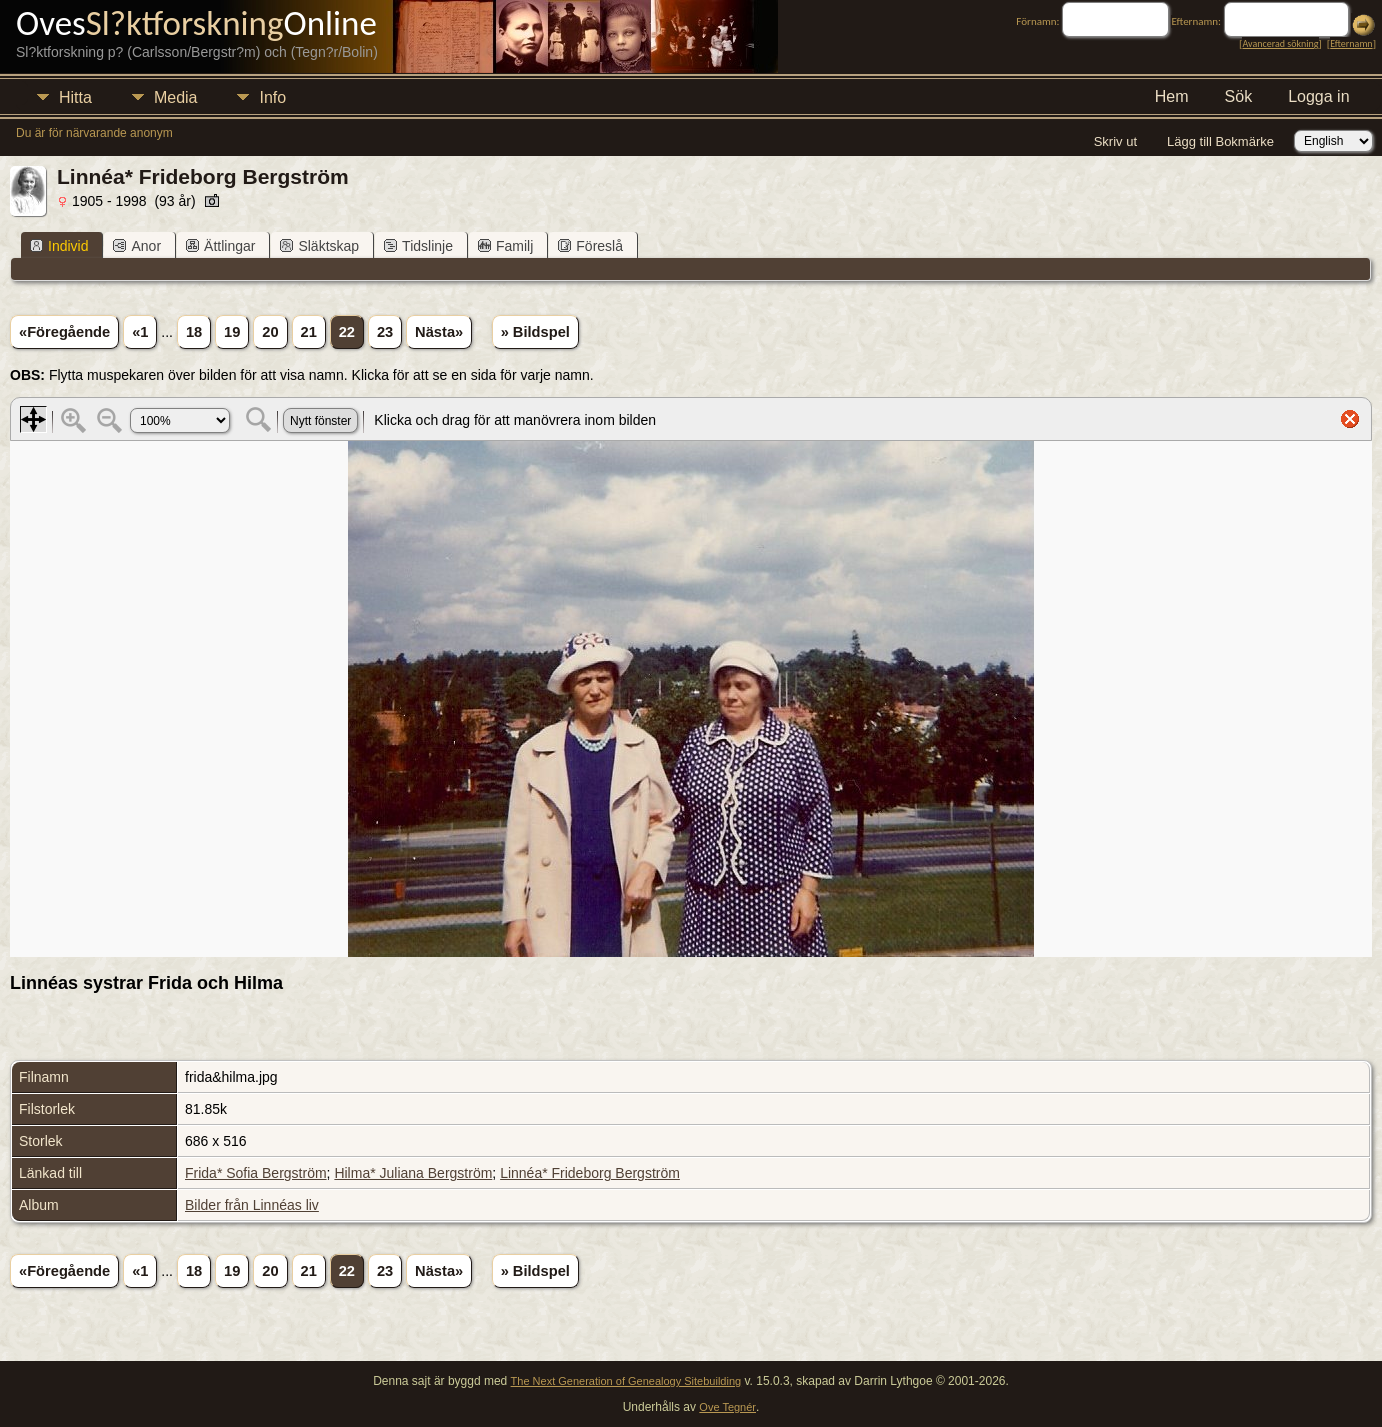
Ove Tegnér (727, 1407)
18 (194, 332)
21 (309, 332)
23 (385, 332)
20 (270, 332)
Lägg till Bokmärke (1220, 141)
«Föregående (64, 332)
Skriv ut (1115, 141)
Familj (505, 246)
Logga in (1318, 96)
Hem (1172, 96)
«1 (140, 332)
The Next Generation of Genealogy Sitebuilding (626, 1381)
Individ (59, 246)
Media (176, 97)
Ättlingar (220, 246)
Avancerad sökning (1280, 43)
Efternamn (1351, 43)
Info (272, 97)
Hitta (75, 97)
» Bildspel (535, 332)
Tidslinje (418, 246)
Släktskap (319, 246)
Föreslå (590, 246)
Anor (137, 246)
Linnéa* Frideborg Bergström (590, 1173)
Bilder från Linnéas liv (252, 1205)
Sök (1239, 96)
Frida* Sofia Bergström (256, 1173)
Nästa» (439, 332)
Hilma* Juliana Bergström (413, 1173)
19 (232, 332)
